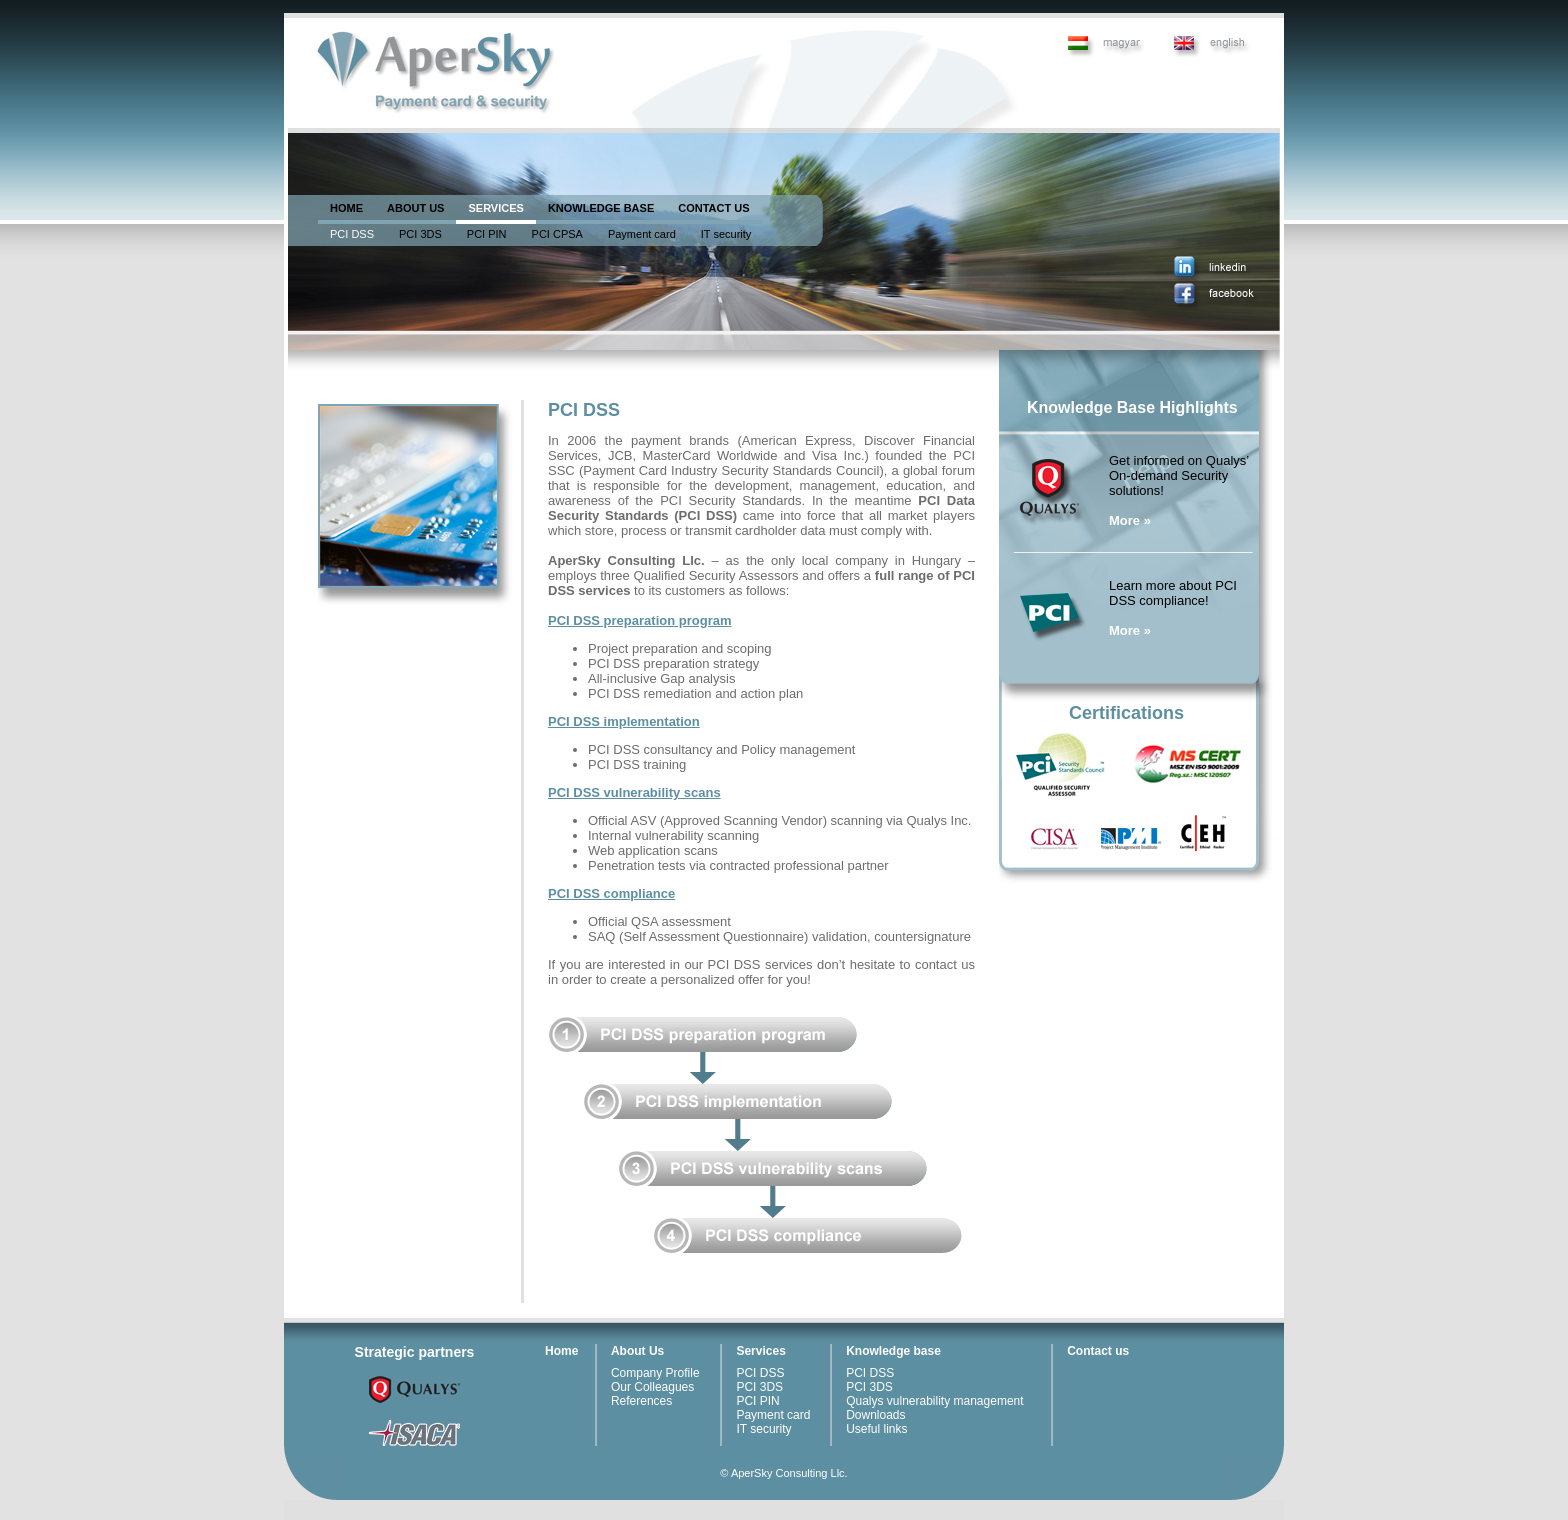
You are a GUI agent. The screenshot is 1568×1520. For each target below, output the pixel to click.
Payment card (642, 234)
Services (760, 1351)
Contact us (1098, 1351)
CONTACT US (713, 208)
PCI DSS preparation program (639, 620)
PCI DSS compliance (611, 893)
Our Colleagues (652, 1387)
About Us (637, 1351)
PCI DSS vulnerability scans (634, 792)
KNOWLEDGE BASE (601, 208)
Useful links (876, 1429)
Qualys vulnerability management (934, 1401)
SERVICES (495, 208)
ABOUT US (415, 208)
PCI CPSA (557, 234)
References (641, 1401)
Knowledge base (893, 1351)
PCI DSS (352, 234)
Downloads (875, 1415)
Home (561, 1351)
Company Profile (655, 1373)
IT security (726, 234)
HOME (346, 208)
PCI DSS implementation (624, 721)
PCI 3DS (420, 234)
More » (1130, 520)
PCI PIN (487, 234)
